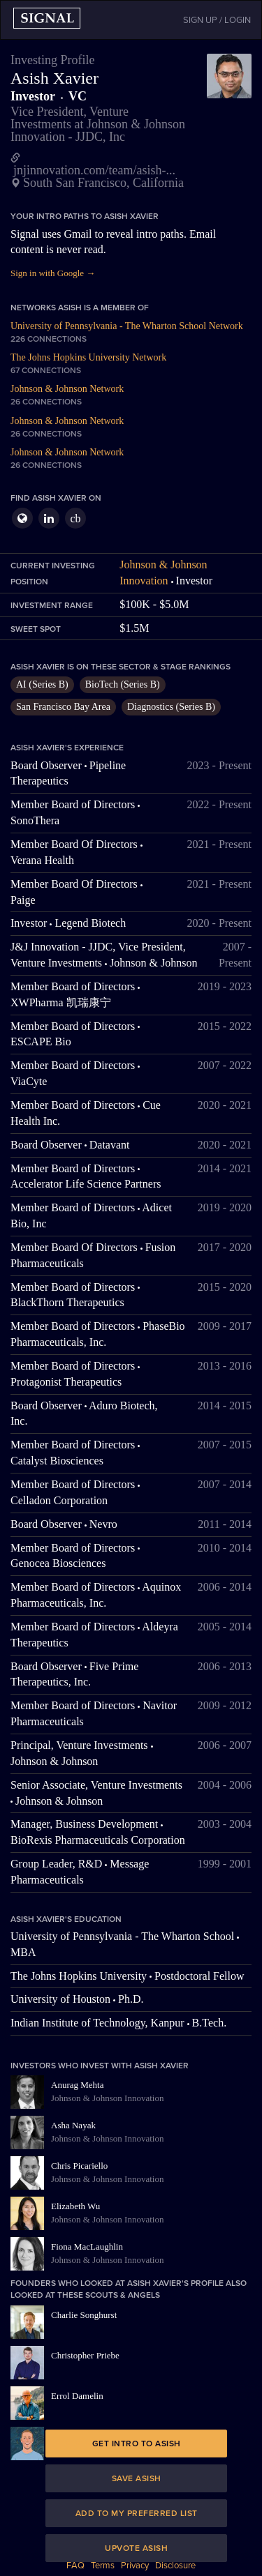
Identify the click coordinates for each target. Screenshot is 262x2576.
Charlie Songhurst (84, 2315)
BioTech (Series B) (122, 684)
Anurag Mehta (77, 2084)
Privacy (135, 2565)
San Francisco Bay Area (63, 707)
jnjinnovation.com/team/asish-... (94, 170)
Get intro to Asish (136, 2443)
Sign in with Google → (52, 273)
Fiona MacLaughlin (87, 2246)
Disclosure (175, 2565)
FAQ (75, 2565)
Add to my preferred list (136, 2513)
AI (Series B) (42, 684)
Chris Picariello (79, 2165)
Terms (103, 2565)
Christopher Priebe (85, 2355)
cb (75, 518)
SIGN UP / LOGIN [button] (217, 20)
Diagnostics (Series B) (171, 707)
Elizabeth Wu (75, 2206)
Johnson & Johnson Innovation (107, 2098)
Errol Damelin (77, 2396)
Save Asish (136, 2478)
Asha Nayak (73, 2125)
